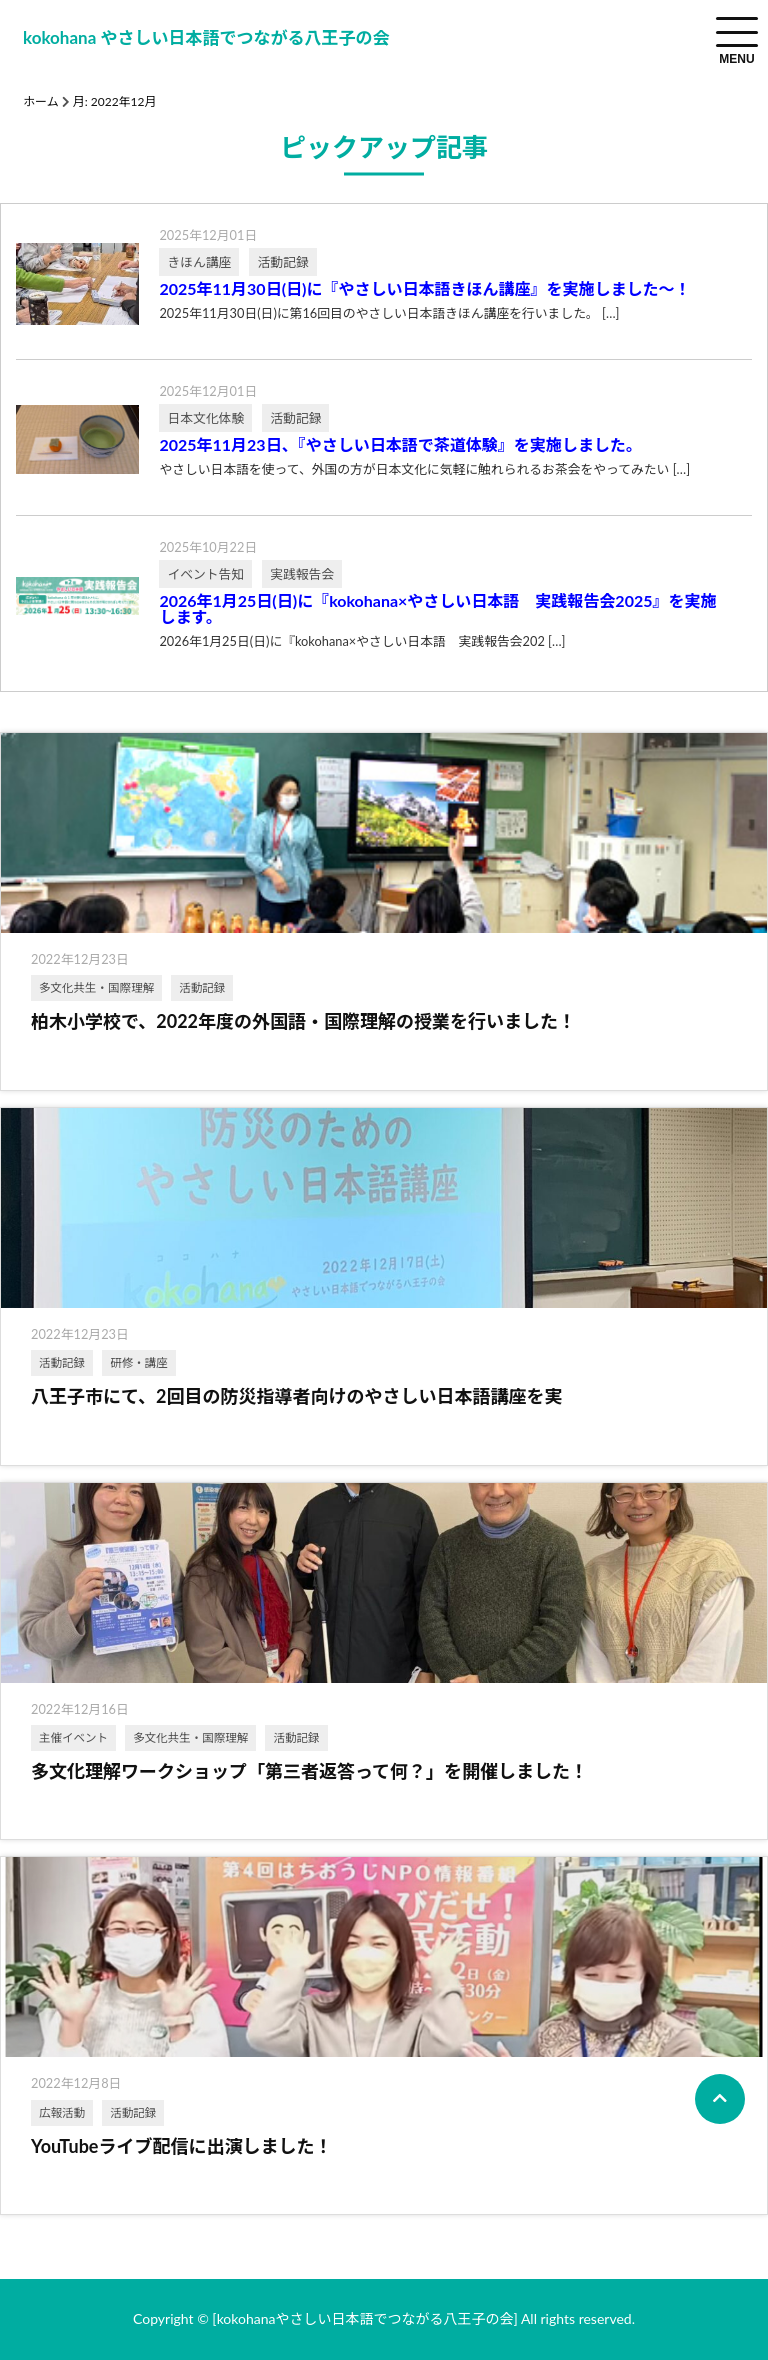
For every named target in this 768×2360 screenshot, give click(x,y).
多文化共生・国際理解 (96, 987)
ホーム (41, 101)
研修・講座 (139, 1362)
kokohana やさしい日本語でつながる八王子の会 (206, 37)
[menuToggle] (737, 32)
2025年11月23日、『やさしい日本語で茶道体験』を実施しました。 (400, 445)
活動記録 (202, 987)
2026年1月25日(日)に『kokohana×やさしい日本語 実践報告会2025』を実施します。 (437, 609)
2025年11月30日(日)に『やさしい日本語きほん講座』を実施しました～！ (424, 289)
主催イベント (73, 1737)
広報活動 (62, 2112)
